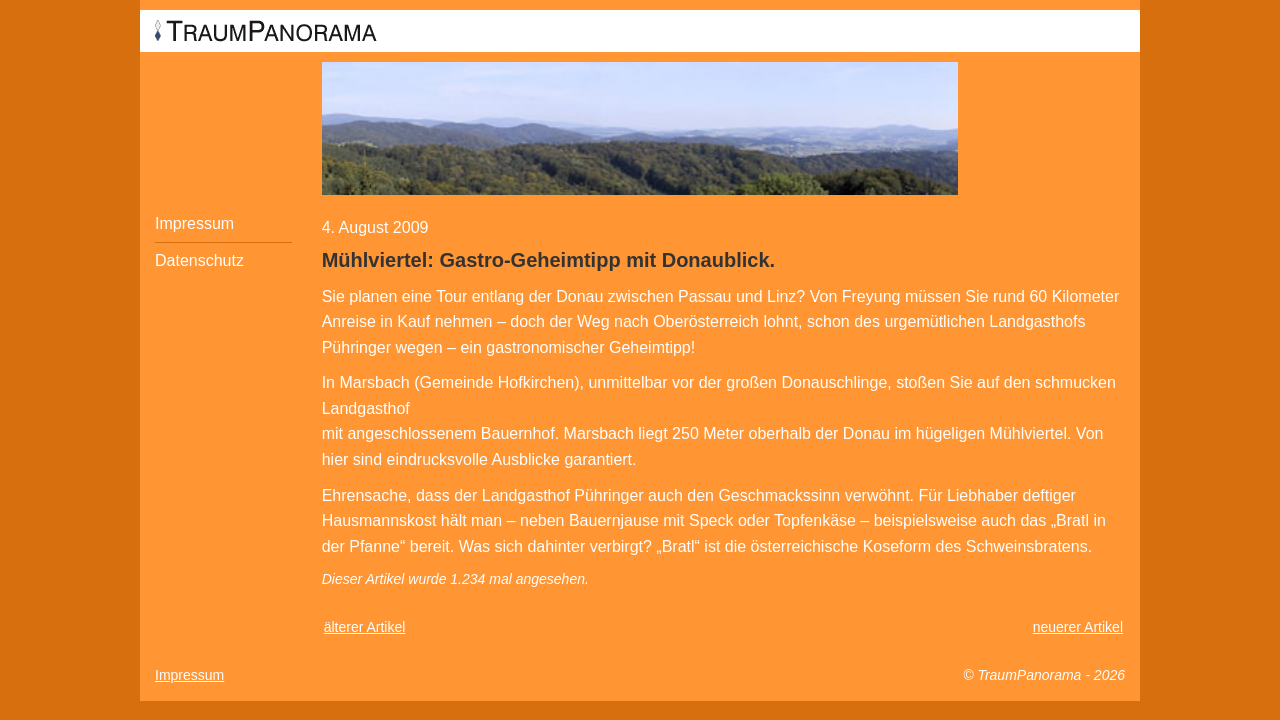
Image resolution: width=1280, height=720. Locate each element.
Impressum (194, 223)
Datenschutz (199, 260)
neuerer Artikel (1078, 627)
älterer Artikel (365, 627)
